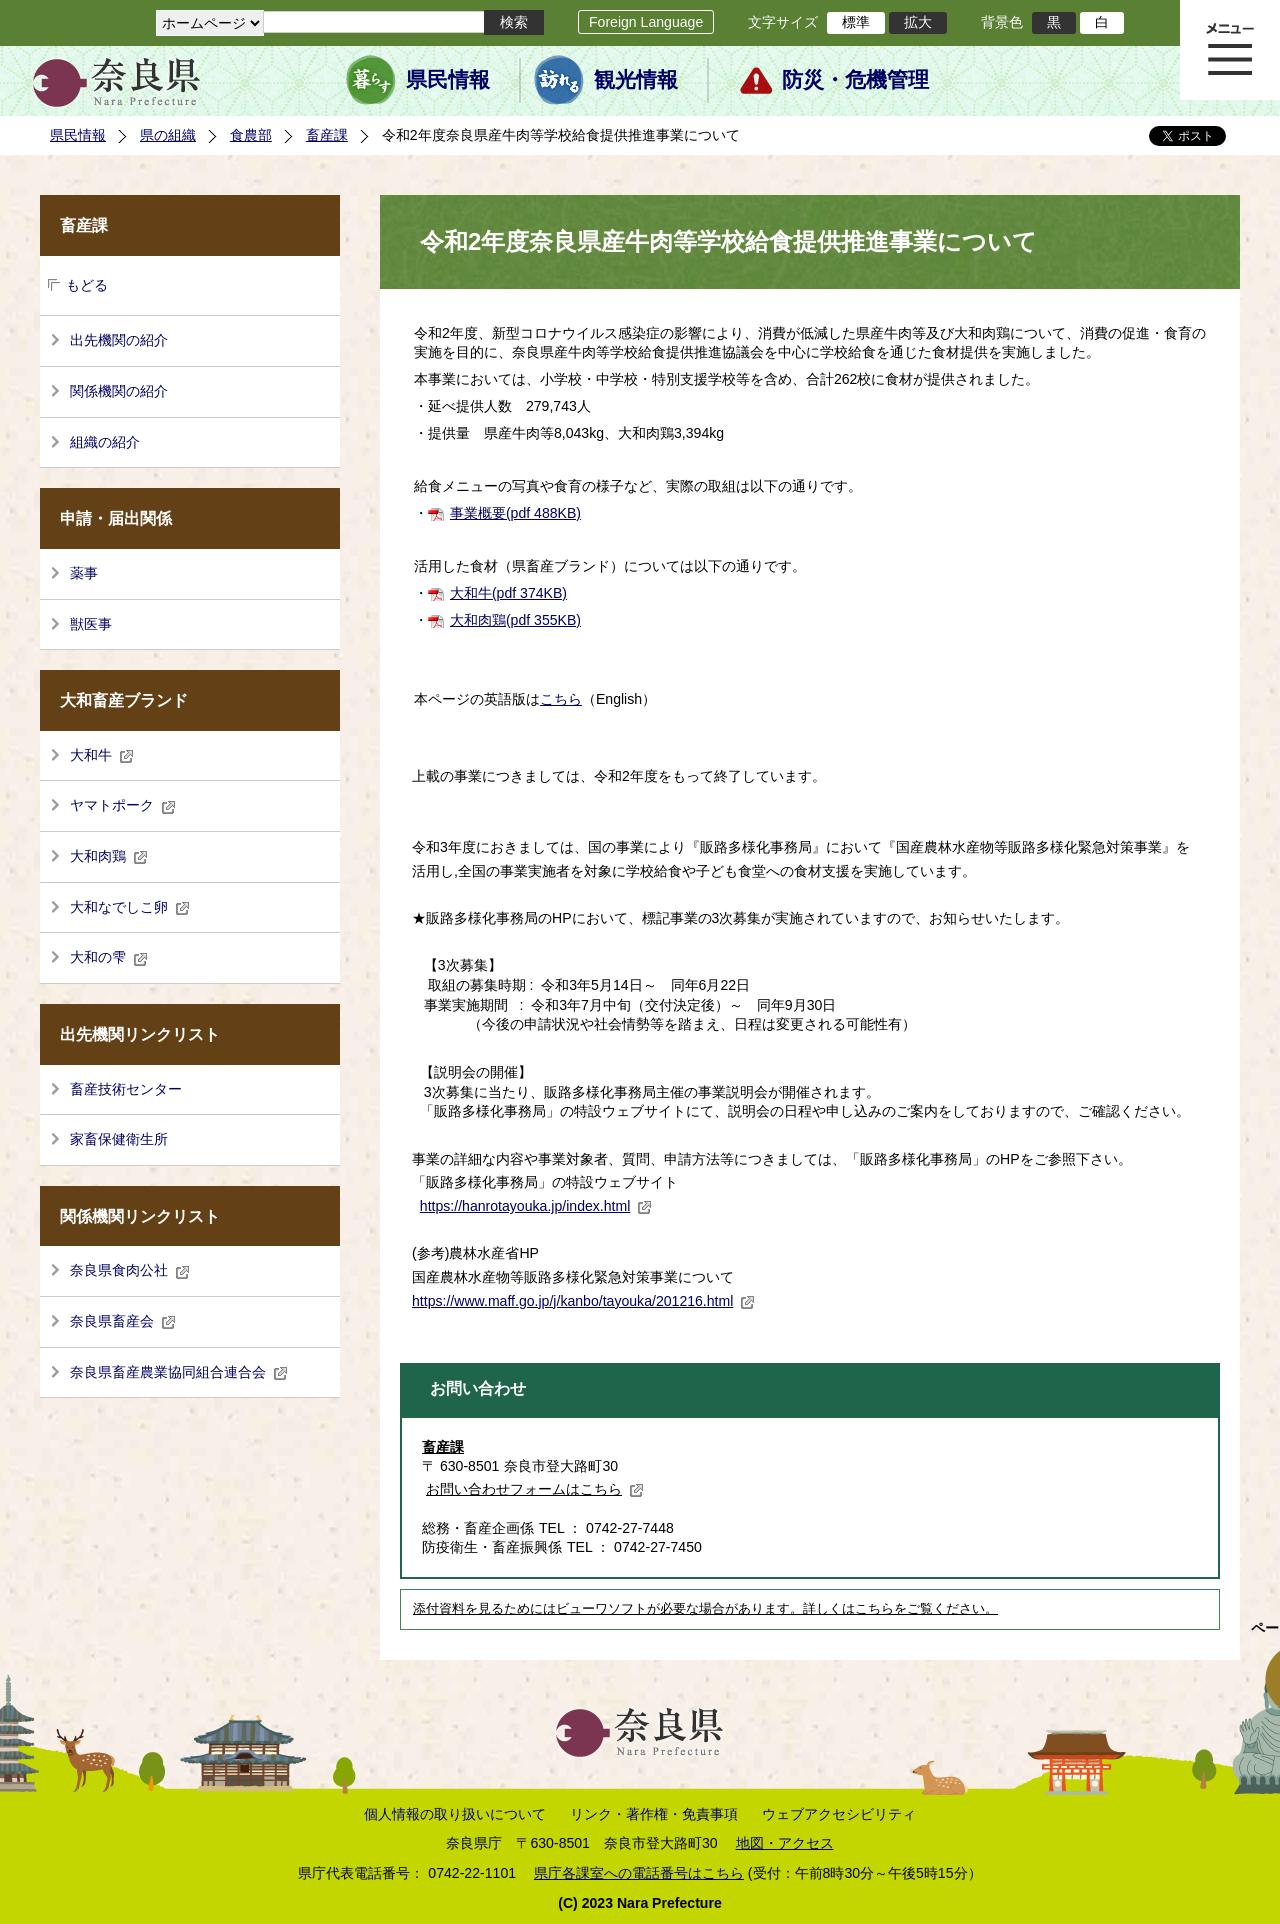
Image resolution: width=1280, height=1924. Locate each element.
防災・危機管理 (855, 80)
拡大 (918, 22)
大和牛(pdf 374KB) (508, 593)
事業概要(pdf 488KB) (515, 513)
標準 (856, 22)
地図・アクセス (785, 1843)
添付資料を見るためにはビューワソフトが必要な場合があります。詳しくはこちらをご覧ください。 (705, 1609)
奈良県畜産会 (123, 1321)
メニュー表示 (1230, 50)
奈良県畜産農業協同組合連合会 (179, 1372)
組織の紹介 (105, 442)
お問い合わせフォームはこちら (535, 1489)
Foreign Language (646, 22)
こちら (561, 699)
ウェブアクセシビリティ (839, 1814)
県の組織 (168, 135)
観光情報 (636, 80)
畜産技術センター (126, 1089)
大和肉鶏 (109, 856)
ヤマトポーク (123, 805)
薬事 (84, 573)
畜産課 (327, 135)
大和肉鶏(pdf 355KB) (515, 620)
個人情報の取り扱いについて (455, 1814)
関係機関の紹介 (119, 391)
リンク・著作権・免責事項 (654, 1814)
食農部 (251, 135)
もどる (87, 285)
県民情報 (448, 80)
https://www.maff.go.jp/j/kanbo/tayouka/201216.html (583, 1301)
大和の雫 (109, 957)
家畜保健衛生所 (119, 1139)
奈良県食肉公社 (130, 1270)
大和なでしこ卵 (130, 907)
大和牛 (102, 755)
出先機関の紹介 (119, 340)
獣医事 (91, 624)
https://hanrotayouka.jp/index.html (536, 1206)
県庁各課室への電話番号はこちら (639, 1873)
